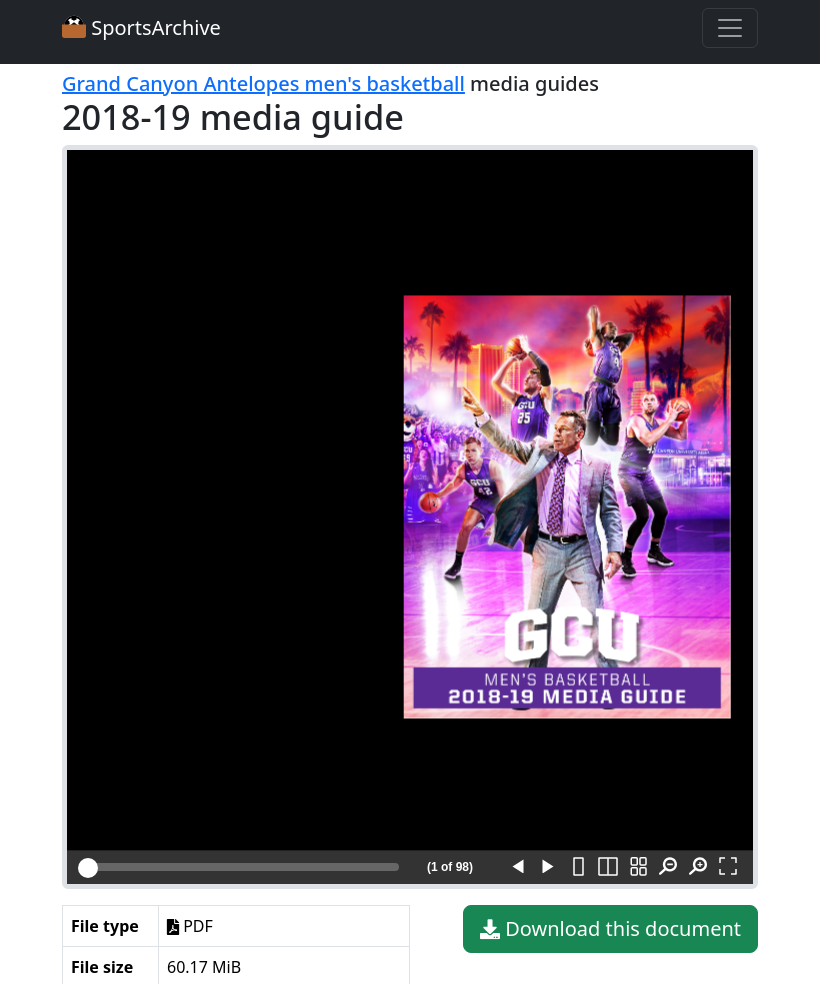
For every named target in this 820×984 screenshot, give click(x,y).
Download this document (610, 929)
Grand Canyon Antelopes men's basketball (263, 83)
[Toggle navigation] (730, 28)
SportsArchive (141, 27)
